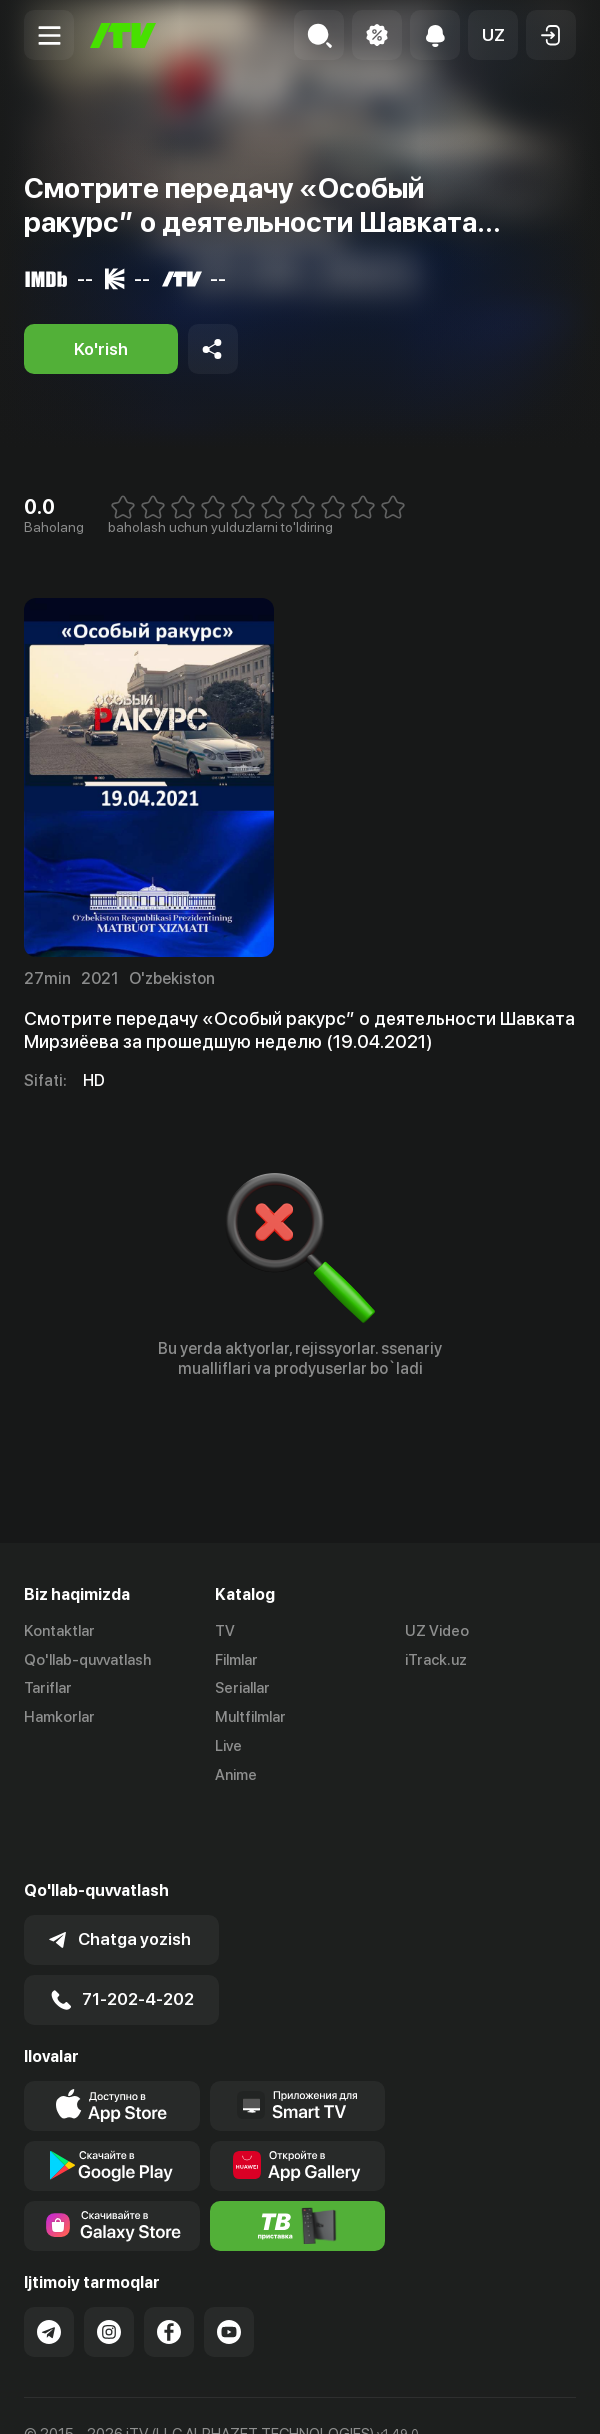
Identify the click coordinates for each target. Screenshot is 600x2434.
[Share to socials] (213, 349)
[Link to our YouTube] (229, 2261)
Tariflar (48, 1689)
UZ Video (437, 1631)
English (226, 2397)
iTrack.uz (436, 1660)
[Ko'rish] (101, 349)
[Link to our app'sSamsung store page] (112, 2155)
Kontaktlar (59, 1631)
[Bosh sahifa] (123, 35)
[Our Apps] (298, 2035)
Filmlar (236, 1660)
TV (225, 1631)
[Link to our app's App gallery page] (298, 2095)
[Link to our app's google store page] (112, 2095)
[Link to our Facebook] (169, 2261)
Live (228, 1746)
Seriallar (242, 1689)
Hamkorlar (59, 1717)
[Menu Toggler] (49, 35)
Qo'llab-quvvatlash (87, 1660)
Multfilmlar (250, 1717)
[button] (493, 35)
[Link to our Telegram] (49, 2261)
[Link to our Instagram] (109, 2261)
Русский (150, 2397)
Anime (236, 1775)
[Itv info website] (298, 2155)
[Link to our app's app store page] (112, 2035)
